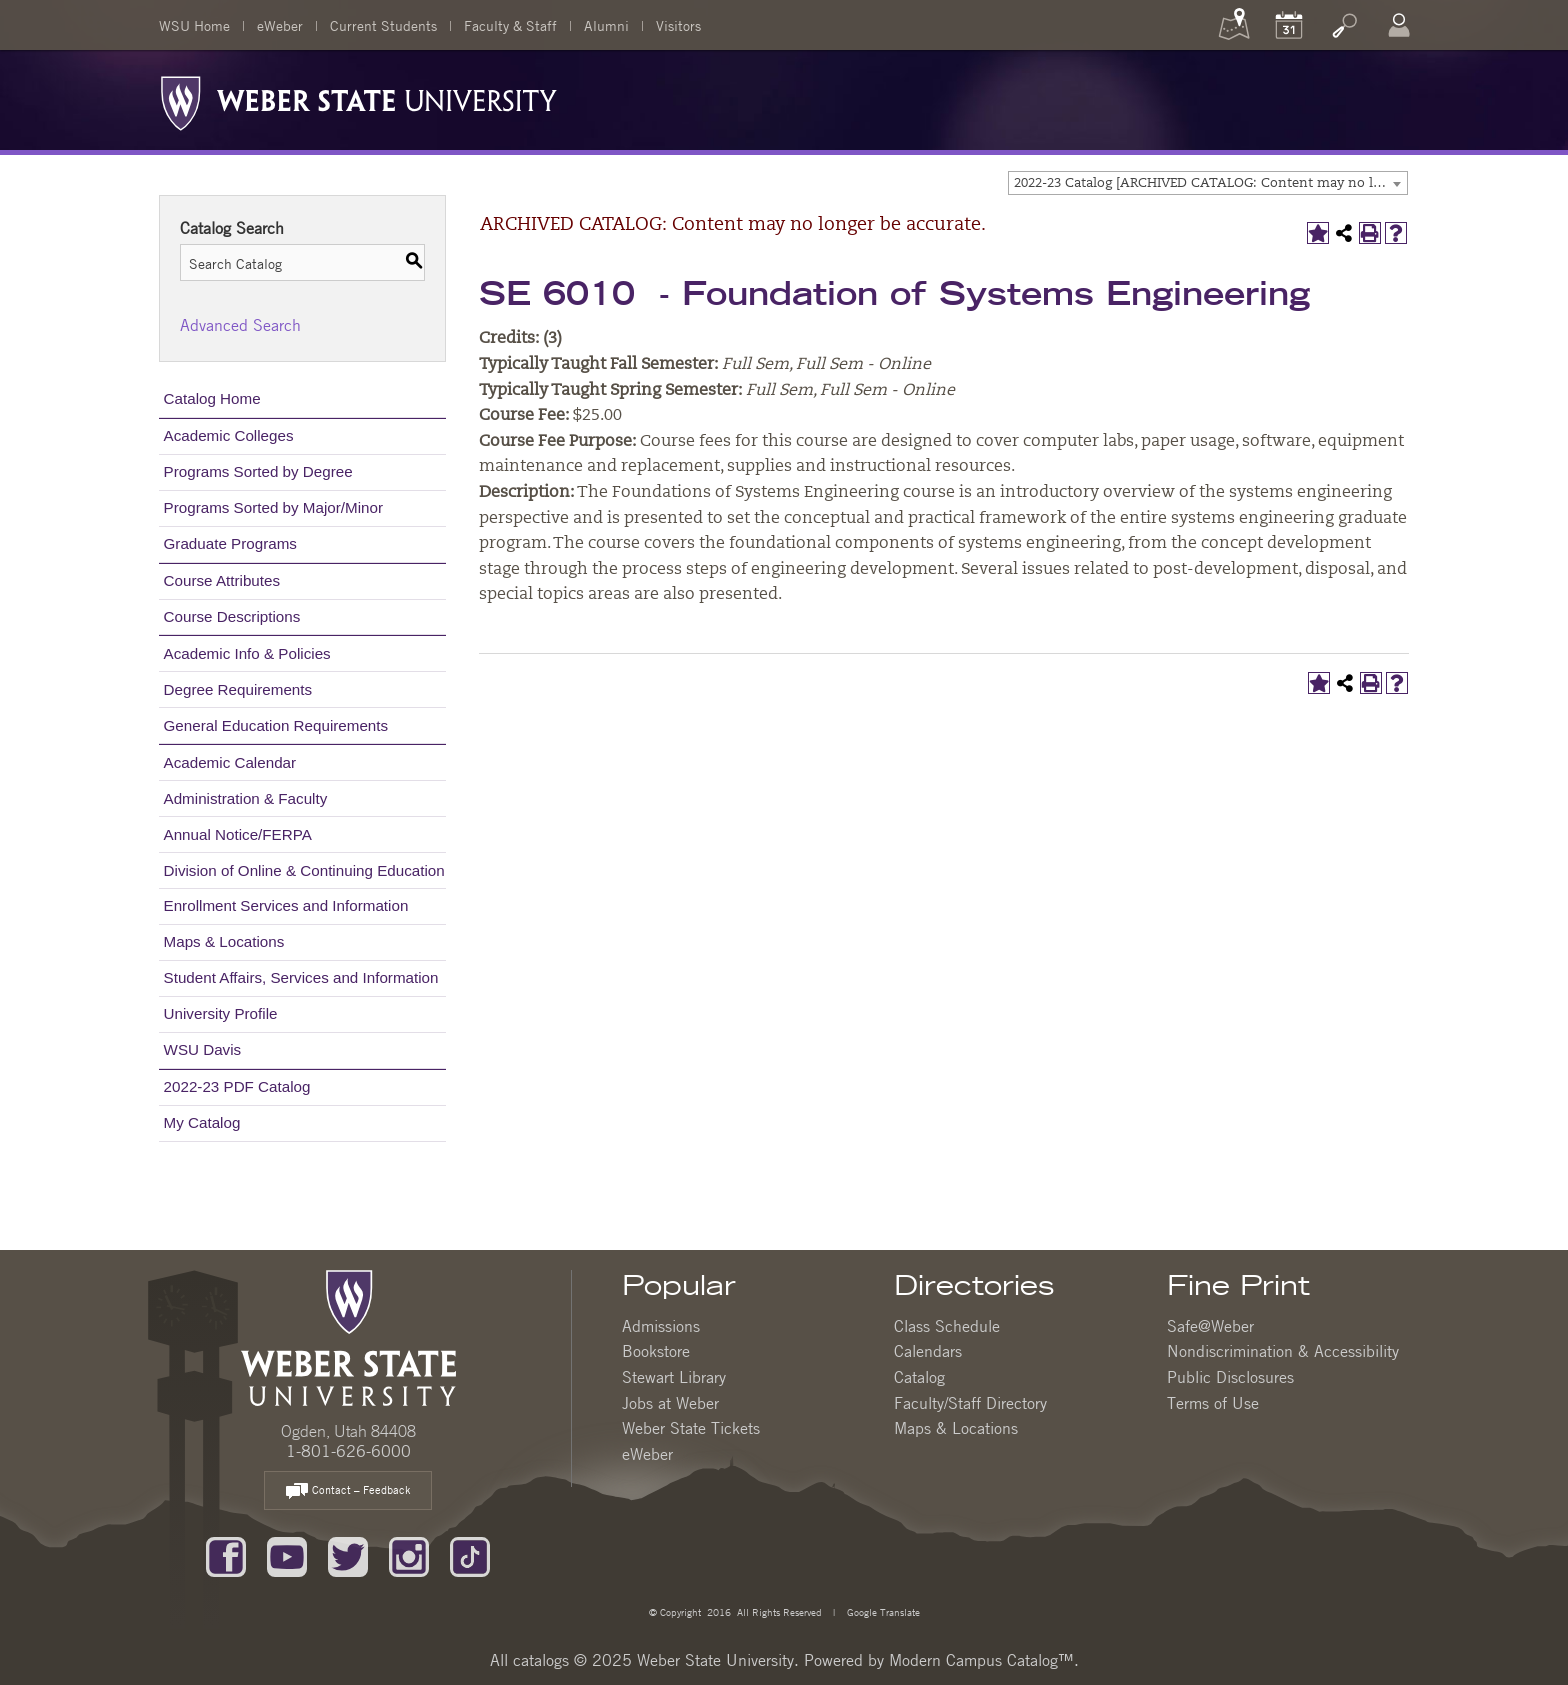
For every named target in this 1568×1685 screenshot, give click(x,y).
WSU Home (194, 25)
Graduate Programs (230, 543)
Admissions (661, 1326)
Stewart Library (674, 1377)
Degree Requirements (238, 689)
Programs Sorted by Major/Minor (273, 507)
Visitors (678, 25)
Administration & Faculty (246, 798)
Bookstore (656, 1351)
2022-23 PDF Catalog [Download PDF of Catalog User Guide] (237, 1086)
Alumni (606, 25)
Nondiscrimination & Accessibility (1283, 1351)
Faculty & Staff (510, 25)
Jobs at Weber (670, 1403)
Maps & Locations (224, 941)
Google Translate (882, 1611)
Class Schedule (947, 1326)
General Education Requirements (276, 725)
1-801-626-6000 (348, 1451)
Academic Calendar (230, 762)
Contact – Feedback (348, 1491)
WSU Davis (203, 1049)
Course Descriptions (232, 616)
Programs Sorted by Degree (258, 471)
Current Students (383, 25)
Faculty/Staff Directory (970, 1403)
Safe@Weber (1210, 1326)
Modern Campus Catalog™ (981, 1660)
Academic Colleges (229, 435)
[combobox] (1208, 183)
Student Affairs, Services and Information (301, 977)
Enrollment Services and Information (286, 905)
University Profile (221, 1013)
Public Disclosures (1230, 1377)
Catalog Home (212, 398)
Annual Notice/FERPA (238, 834)
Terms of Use (1213, 1403)
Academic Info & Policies (247, 653)
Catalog (919, 1377)
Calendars (928, 1351)
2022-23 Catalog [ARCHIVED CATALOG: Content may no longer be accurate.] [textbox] (1210, 183)
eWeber (280, 25)
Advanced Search (240, 325)
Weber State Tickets (691, 1428)
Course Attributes (222, 580)
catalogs (541, 1660)
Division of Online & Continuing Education (304, 870)
